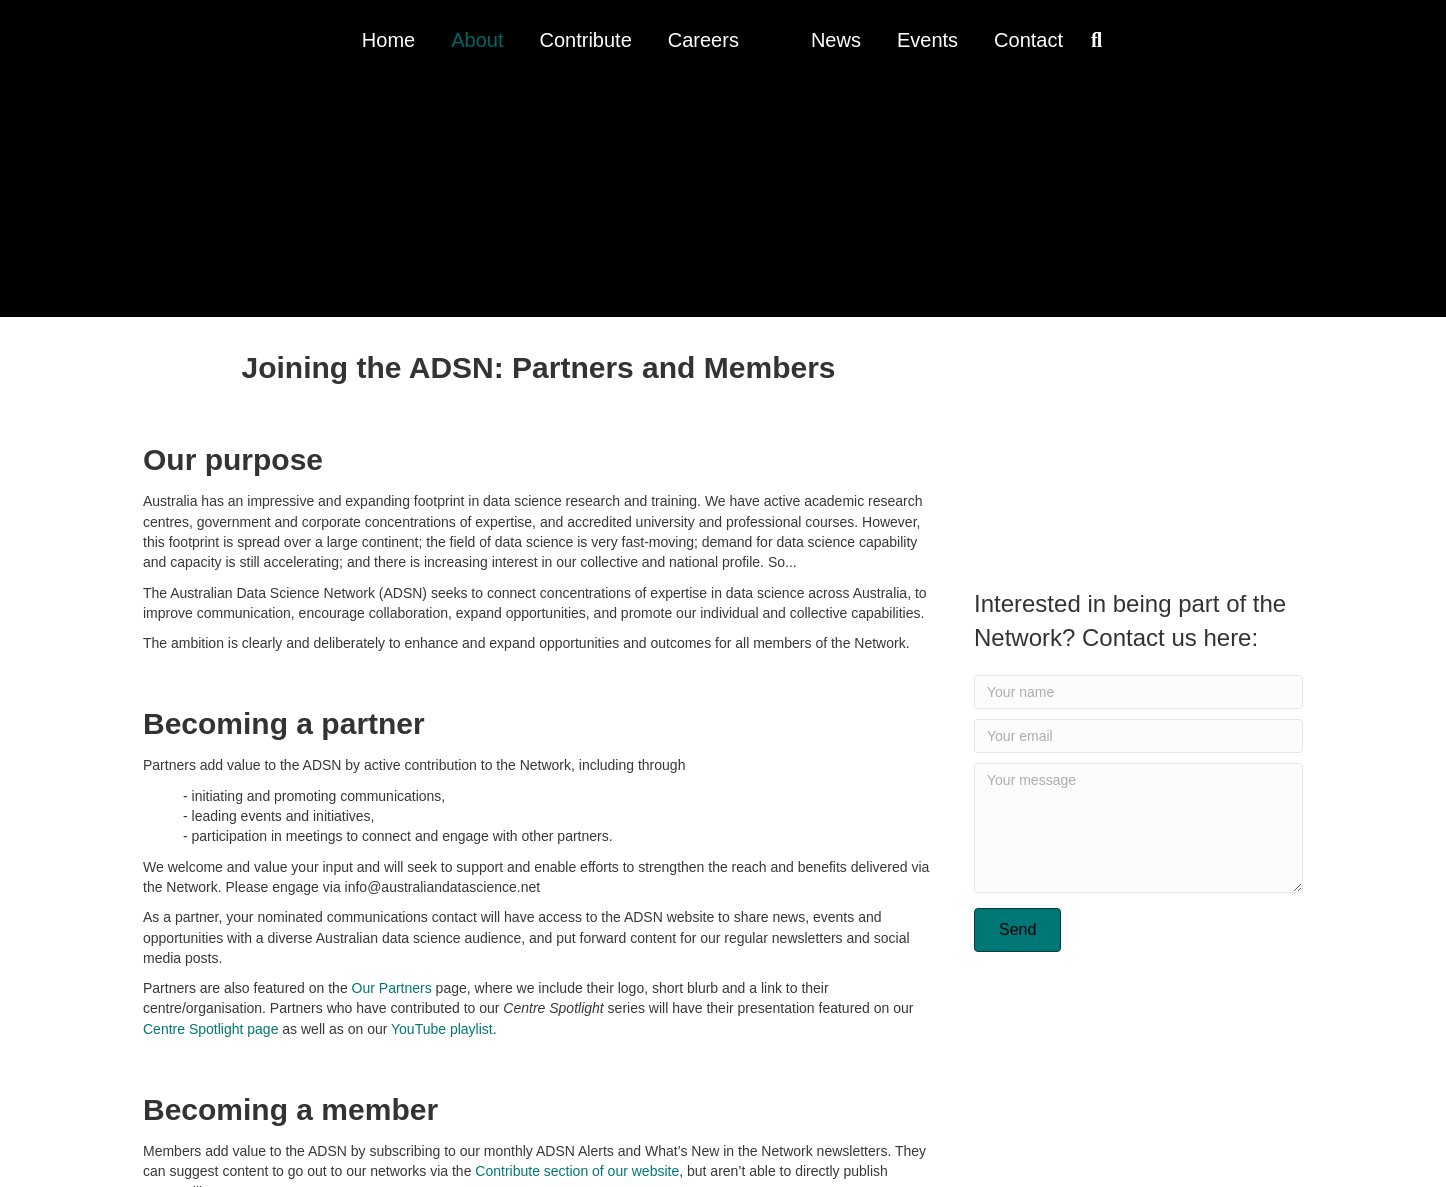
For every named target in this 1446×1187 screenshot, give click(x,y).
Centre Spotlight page (210, 1029)
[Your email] (1138, 736)
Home (388, 40)
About (477, 40)
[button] (1017, 930)
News (836, 40)
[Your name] (1138, 692)
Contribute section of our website (577, 1171)
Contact (1028, 40)
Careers (703, 40)
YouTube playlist (442, 1029)
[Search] (1091, 40)
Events (927, 40)
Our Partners (392, 988)
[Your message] (1138, 828)
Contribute (585, 40)
